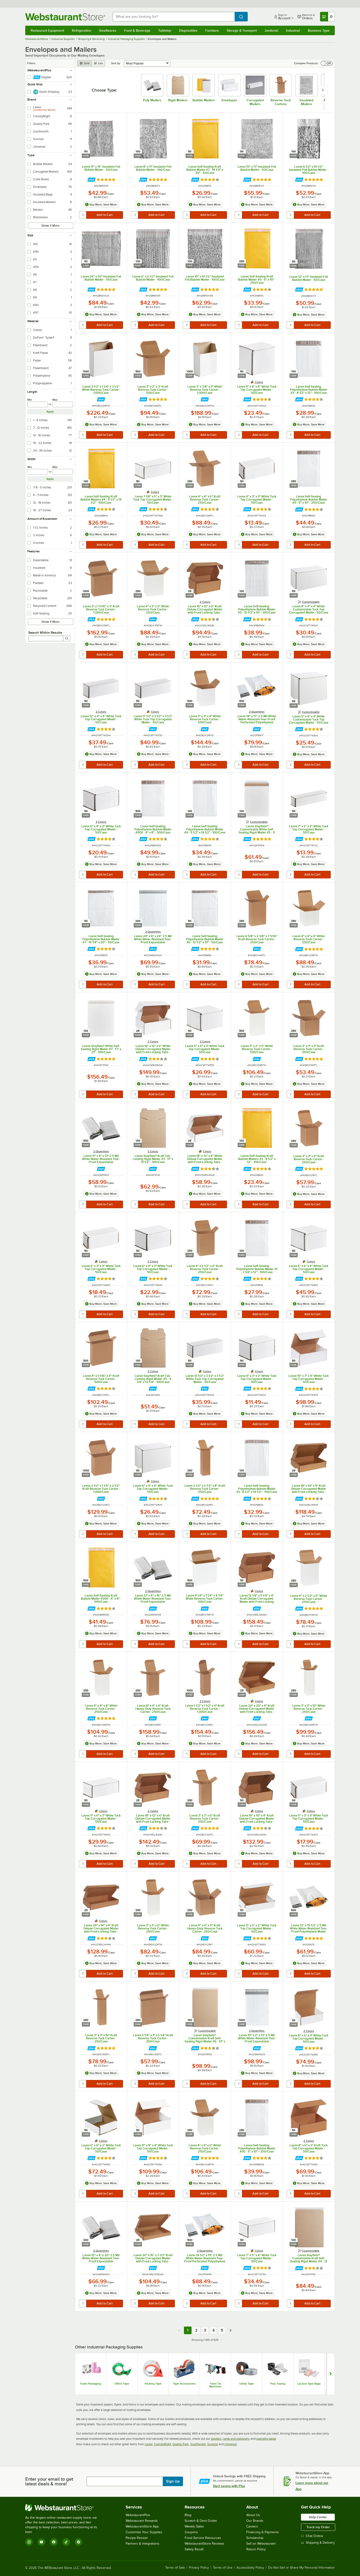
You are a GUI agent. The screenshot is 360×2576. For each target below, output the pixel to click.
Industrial (293, 30)
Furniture (212, 30)
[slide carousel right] (323, 90)
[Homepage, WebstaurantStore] (65, 16)
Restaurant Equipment (47, 30)
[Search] (66, 638)
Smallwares (107, 30)
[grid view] (84, 63)
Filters (31, 63)
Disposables (188, 30)
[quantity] (83, 215)
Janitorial (271, 30)
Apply (50, 411)
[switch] (327, 63)
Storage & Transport (242, 30)
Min (29, 399)
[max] (62, 404)
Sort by (115, 63)
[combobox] (174, 16)
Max (55, 399)
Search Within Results (45, 632)
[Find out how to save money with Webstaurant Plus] (91, 180)
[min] (37, 404)
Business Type (319, 30)
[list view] (98, 63)
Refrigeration (81, 30)
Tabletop (164, 30)
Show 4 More (50, 225)
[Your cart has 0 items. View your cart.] (327, 16)
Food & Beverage (137, 30)
